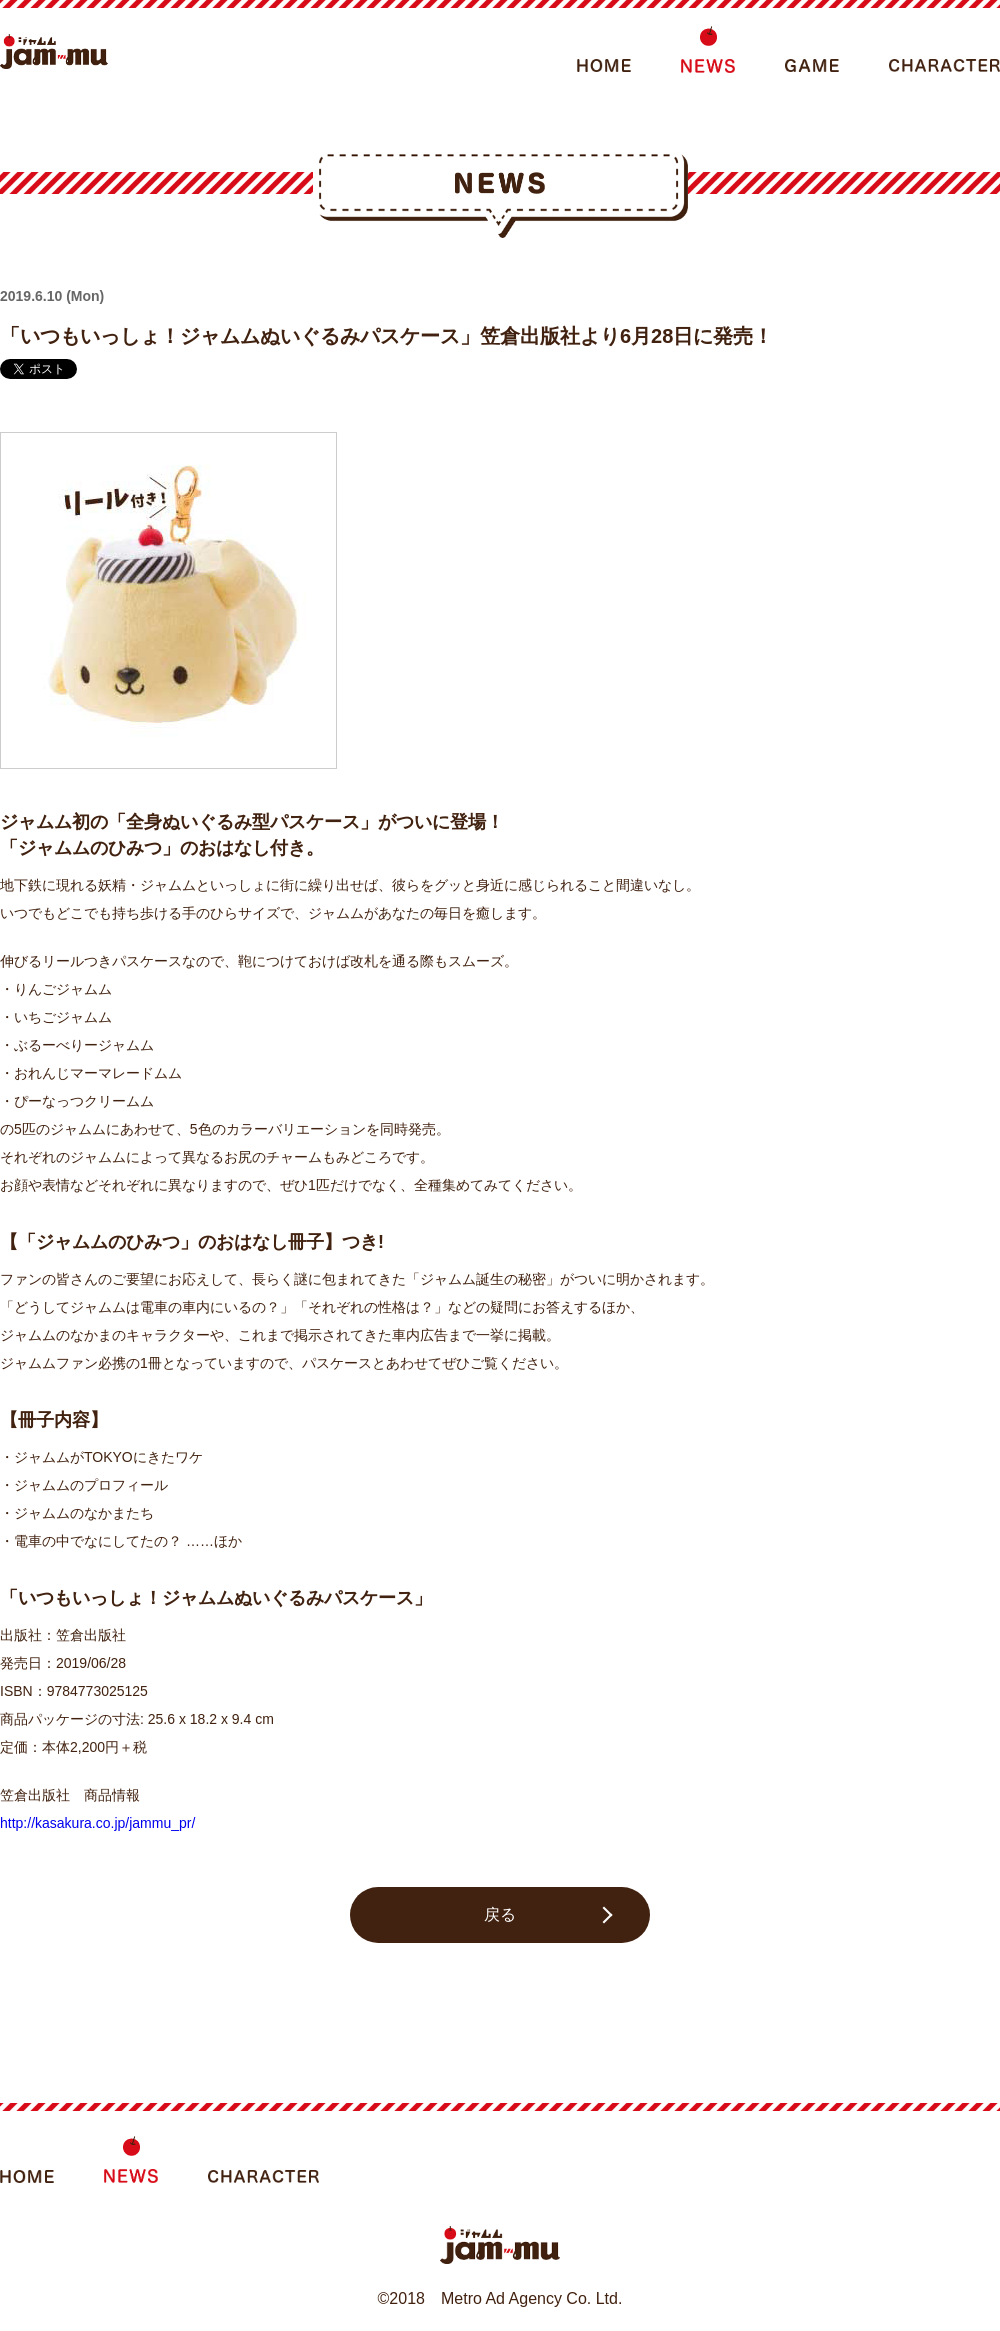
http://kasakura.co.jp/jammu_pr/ (97, 1823)
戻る (500, 1914)
